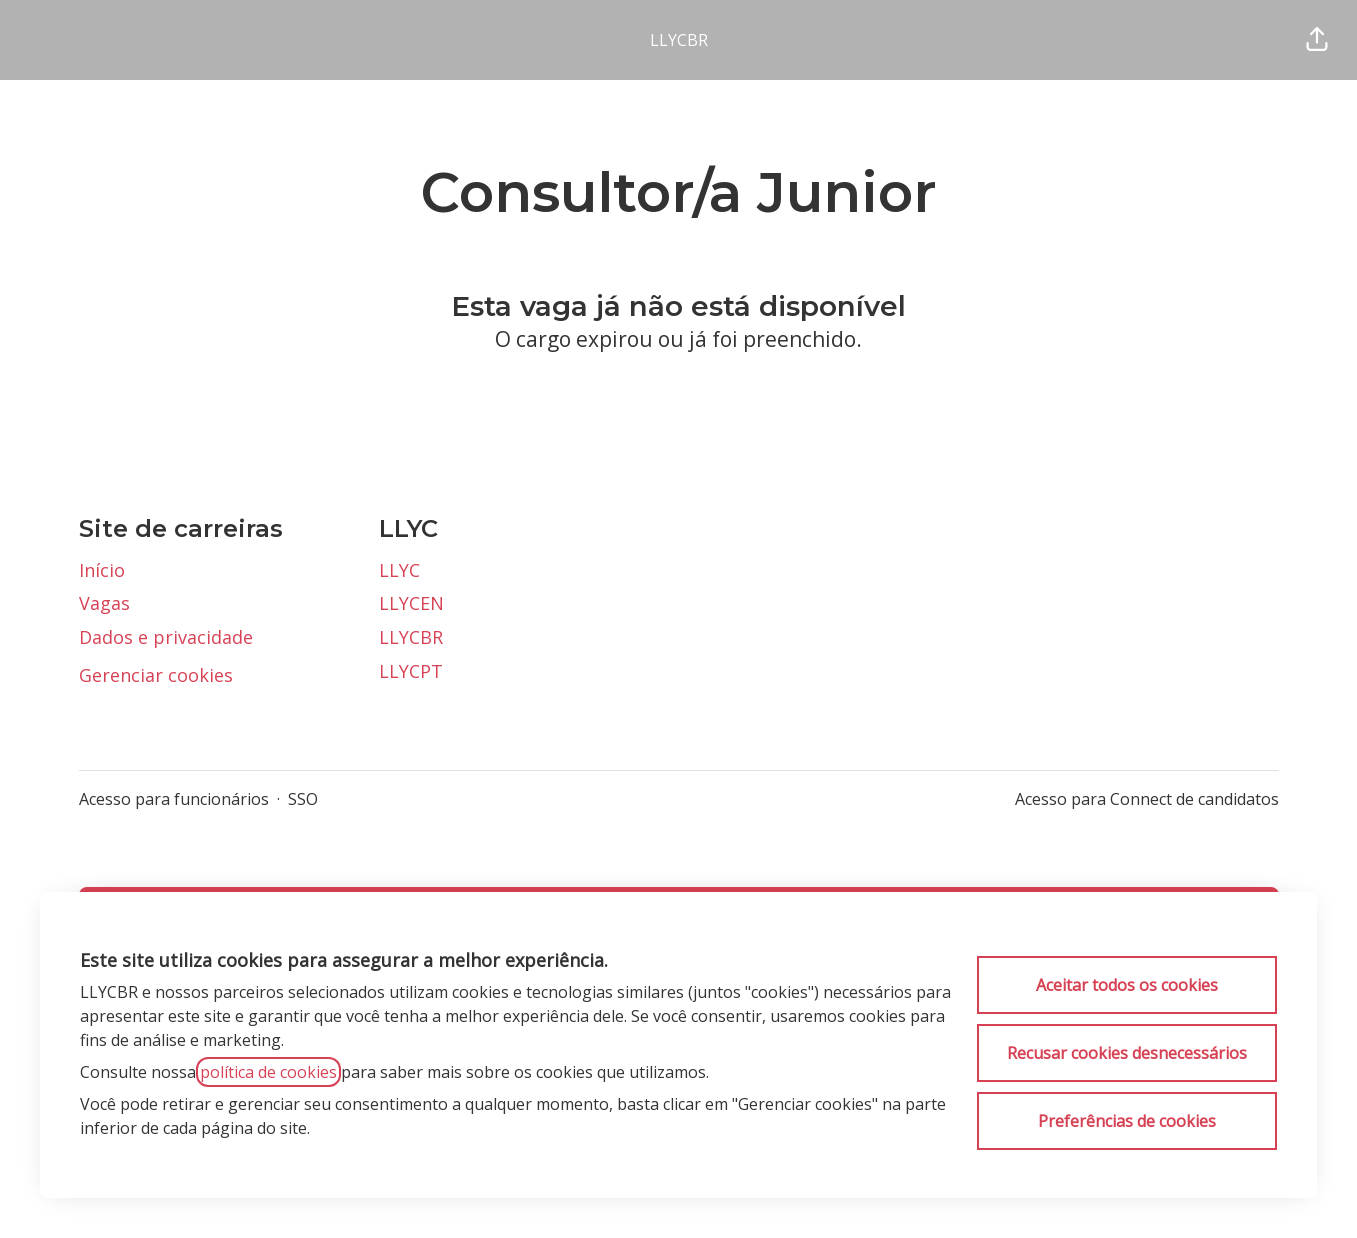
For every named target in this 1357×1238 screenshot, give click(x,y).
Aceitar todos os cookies (1127, 985)
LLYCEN (411, 603)
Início (102, 570)
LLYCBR (679, 40)
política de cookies (268, 1072)
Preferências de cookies (1127, 1121)
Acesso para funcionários (174, 799)
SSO (303, 799)
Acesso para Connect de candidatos (1147, 799)
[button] (1317, 40)
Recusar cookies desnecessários (1127, 1053)
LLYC (399, 570)
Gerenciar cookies (156, 675)
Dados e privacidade (166, 637)
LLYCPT (411, 671)
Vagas (104, 603)
